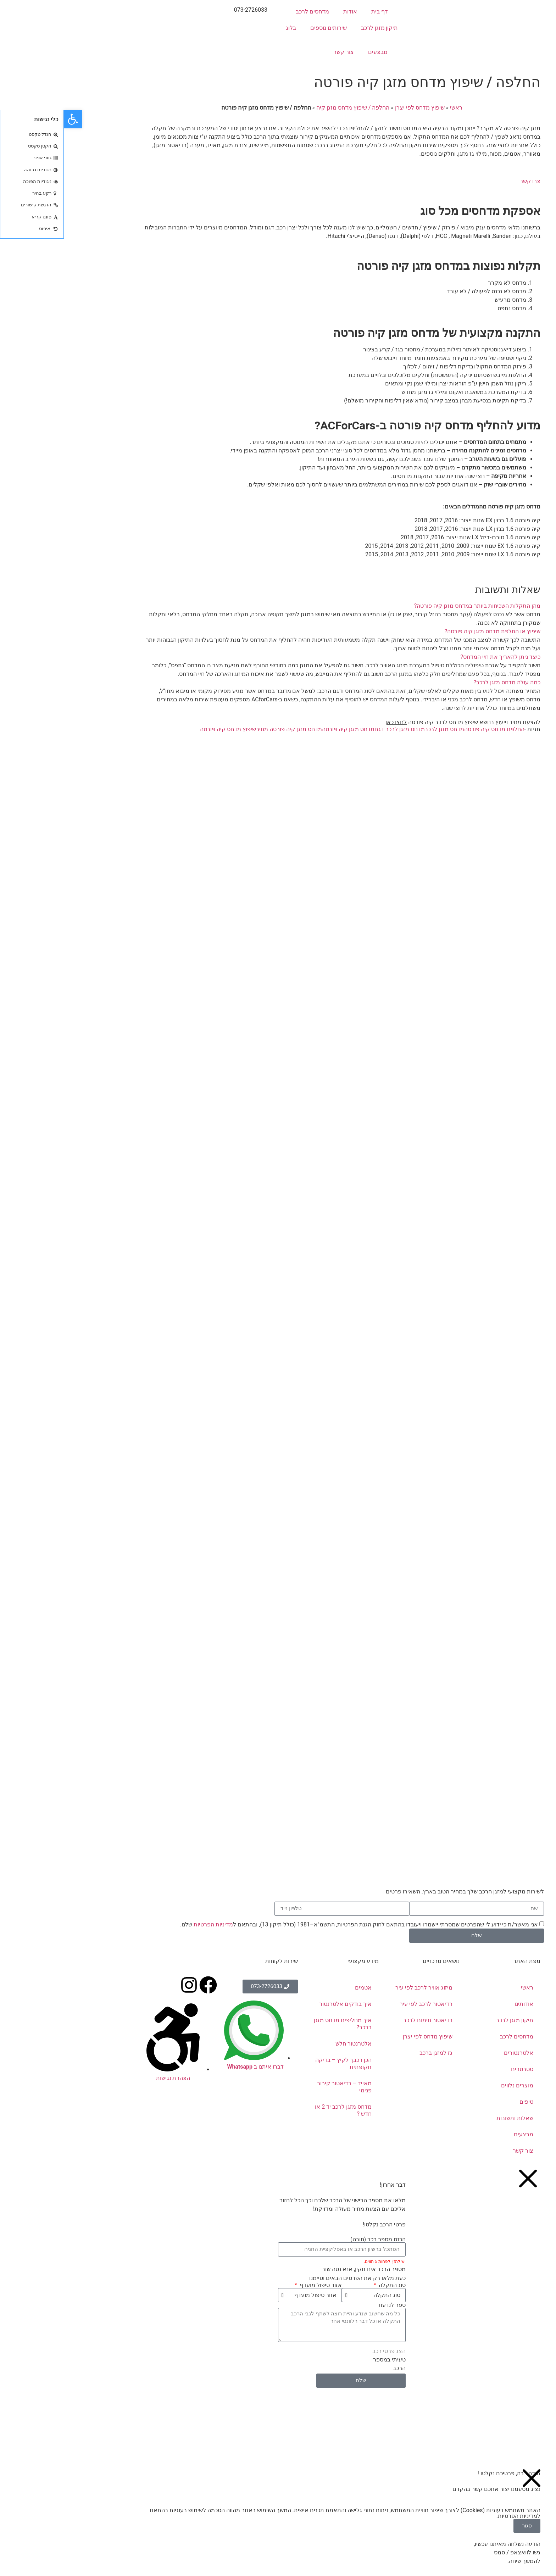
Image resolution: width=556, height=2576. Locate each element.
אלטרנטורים (454, 2052)
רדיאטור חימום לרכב (364, 2020)
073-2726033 (187, 9)
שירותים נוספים (264, 27)
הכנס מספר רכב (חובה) (314, 2239)
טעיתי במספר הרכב (325, 2363)
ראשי (392, 107)
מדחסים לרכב (248, 11)
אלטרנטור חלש (290, 2043)
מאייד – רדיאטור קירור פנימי (280, 2087)
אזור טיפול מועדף (256, 2285)
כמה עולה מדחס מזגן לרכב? (443, 682)
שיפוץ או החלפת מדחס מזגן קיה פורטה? (429, 631)
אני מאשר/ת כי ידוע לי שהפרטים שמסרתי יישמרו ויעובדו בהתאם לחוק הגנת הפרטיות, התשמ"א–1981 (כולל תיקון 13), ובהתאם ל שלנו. (295, 1924)
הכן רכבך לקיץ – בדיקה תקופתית (279, 2063)
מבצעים (314, 52)
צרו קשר (466, 181)
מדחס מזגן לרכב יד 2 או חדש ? (279, 2110)
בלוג (227, 27)
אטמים (299, 1987)
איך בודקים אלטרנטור (281, 2004)
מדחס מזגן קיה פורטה (284, 729)
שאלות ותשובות (451, 2118)
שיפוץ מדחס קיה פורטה (164, 729)
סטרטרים (458, 2069)
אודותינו (460, 2004)
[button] (278, 606)
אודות (286, 11)
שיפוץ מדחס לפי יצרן (356, 107)
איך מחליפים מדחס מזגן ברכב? (279, 2024)
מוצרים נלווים (453, 2085)
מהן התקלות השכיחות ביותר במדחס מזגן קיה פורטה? (413, 605)
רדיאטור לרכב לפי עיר (362, 2004)
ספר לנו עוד (328, 2305)
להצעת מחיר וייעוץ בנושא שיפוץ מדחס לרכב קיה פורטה (399, 722)
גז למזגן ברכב (372, 2052)
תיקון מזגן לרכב (315, 27)
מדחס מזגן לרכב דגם (336, 729)
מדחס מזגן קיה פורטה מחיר (225, 729)
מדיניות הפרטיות (149, 1924)
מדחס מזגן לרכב (380, 729)
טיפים (462, 2101)
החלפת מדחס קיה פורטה (430, 729)
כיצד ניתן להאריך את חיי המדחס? (437, 656)
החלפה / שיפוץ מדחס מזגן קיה (289, 107)
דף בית (315, 11)
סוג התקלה (327, 2285)
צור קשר (279, 52)
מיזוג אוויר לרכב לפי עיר (360, 1987)
